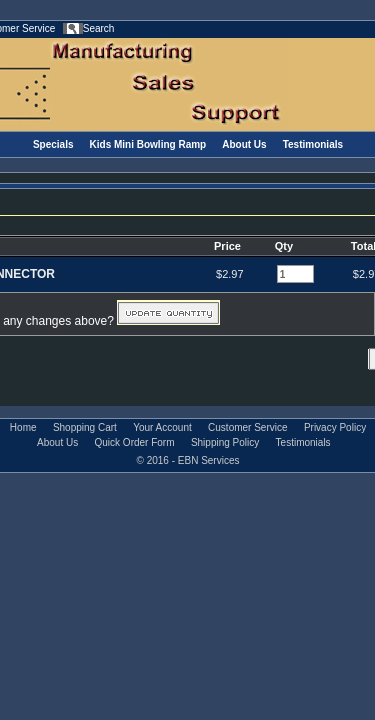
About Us (244, 144)
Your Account (162, 427)
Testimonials (313, 144)
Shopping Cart (85, 427)
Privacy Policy (335, 427)
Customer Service (247, 427)
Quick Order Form (135, 442)
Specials (53, 144)
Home (23, 427)
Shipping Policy (225, 442)
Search (99, 28)
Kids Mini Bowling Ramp (148, 144)
